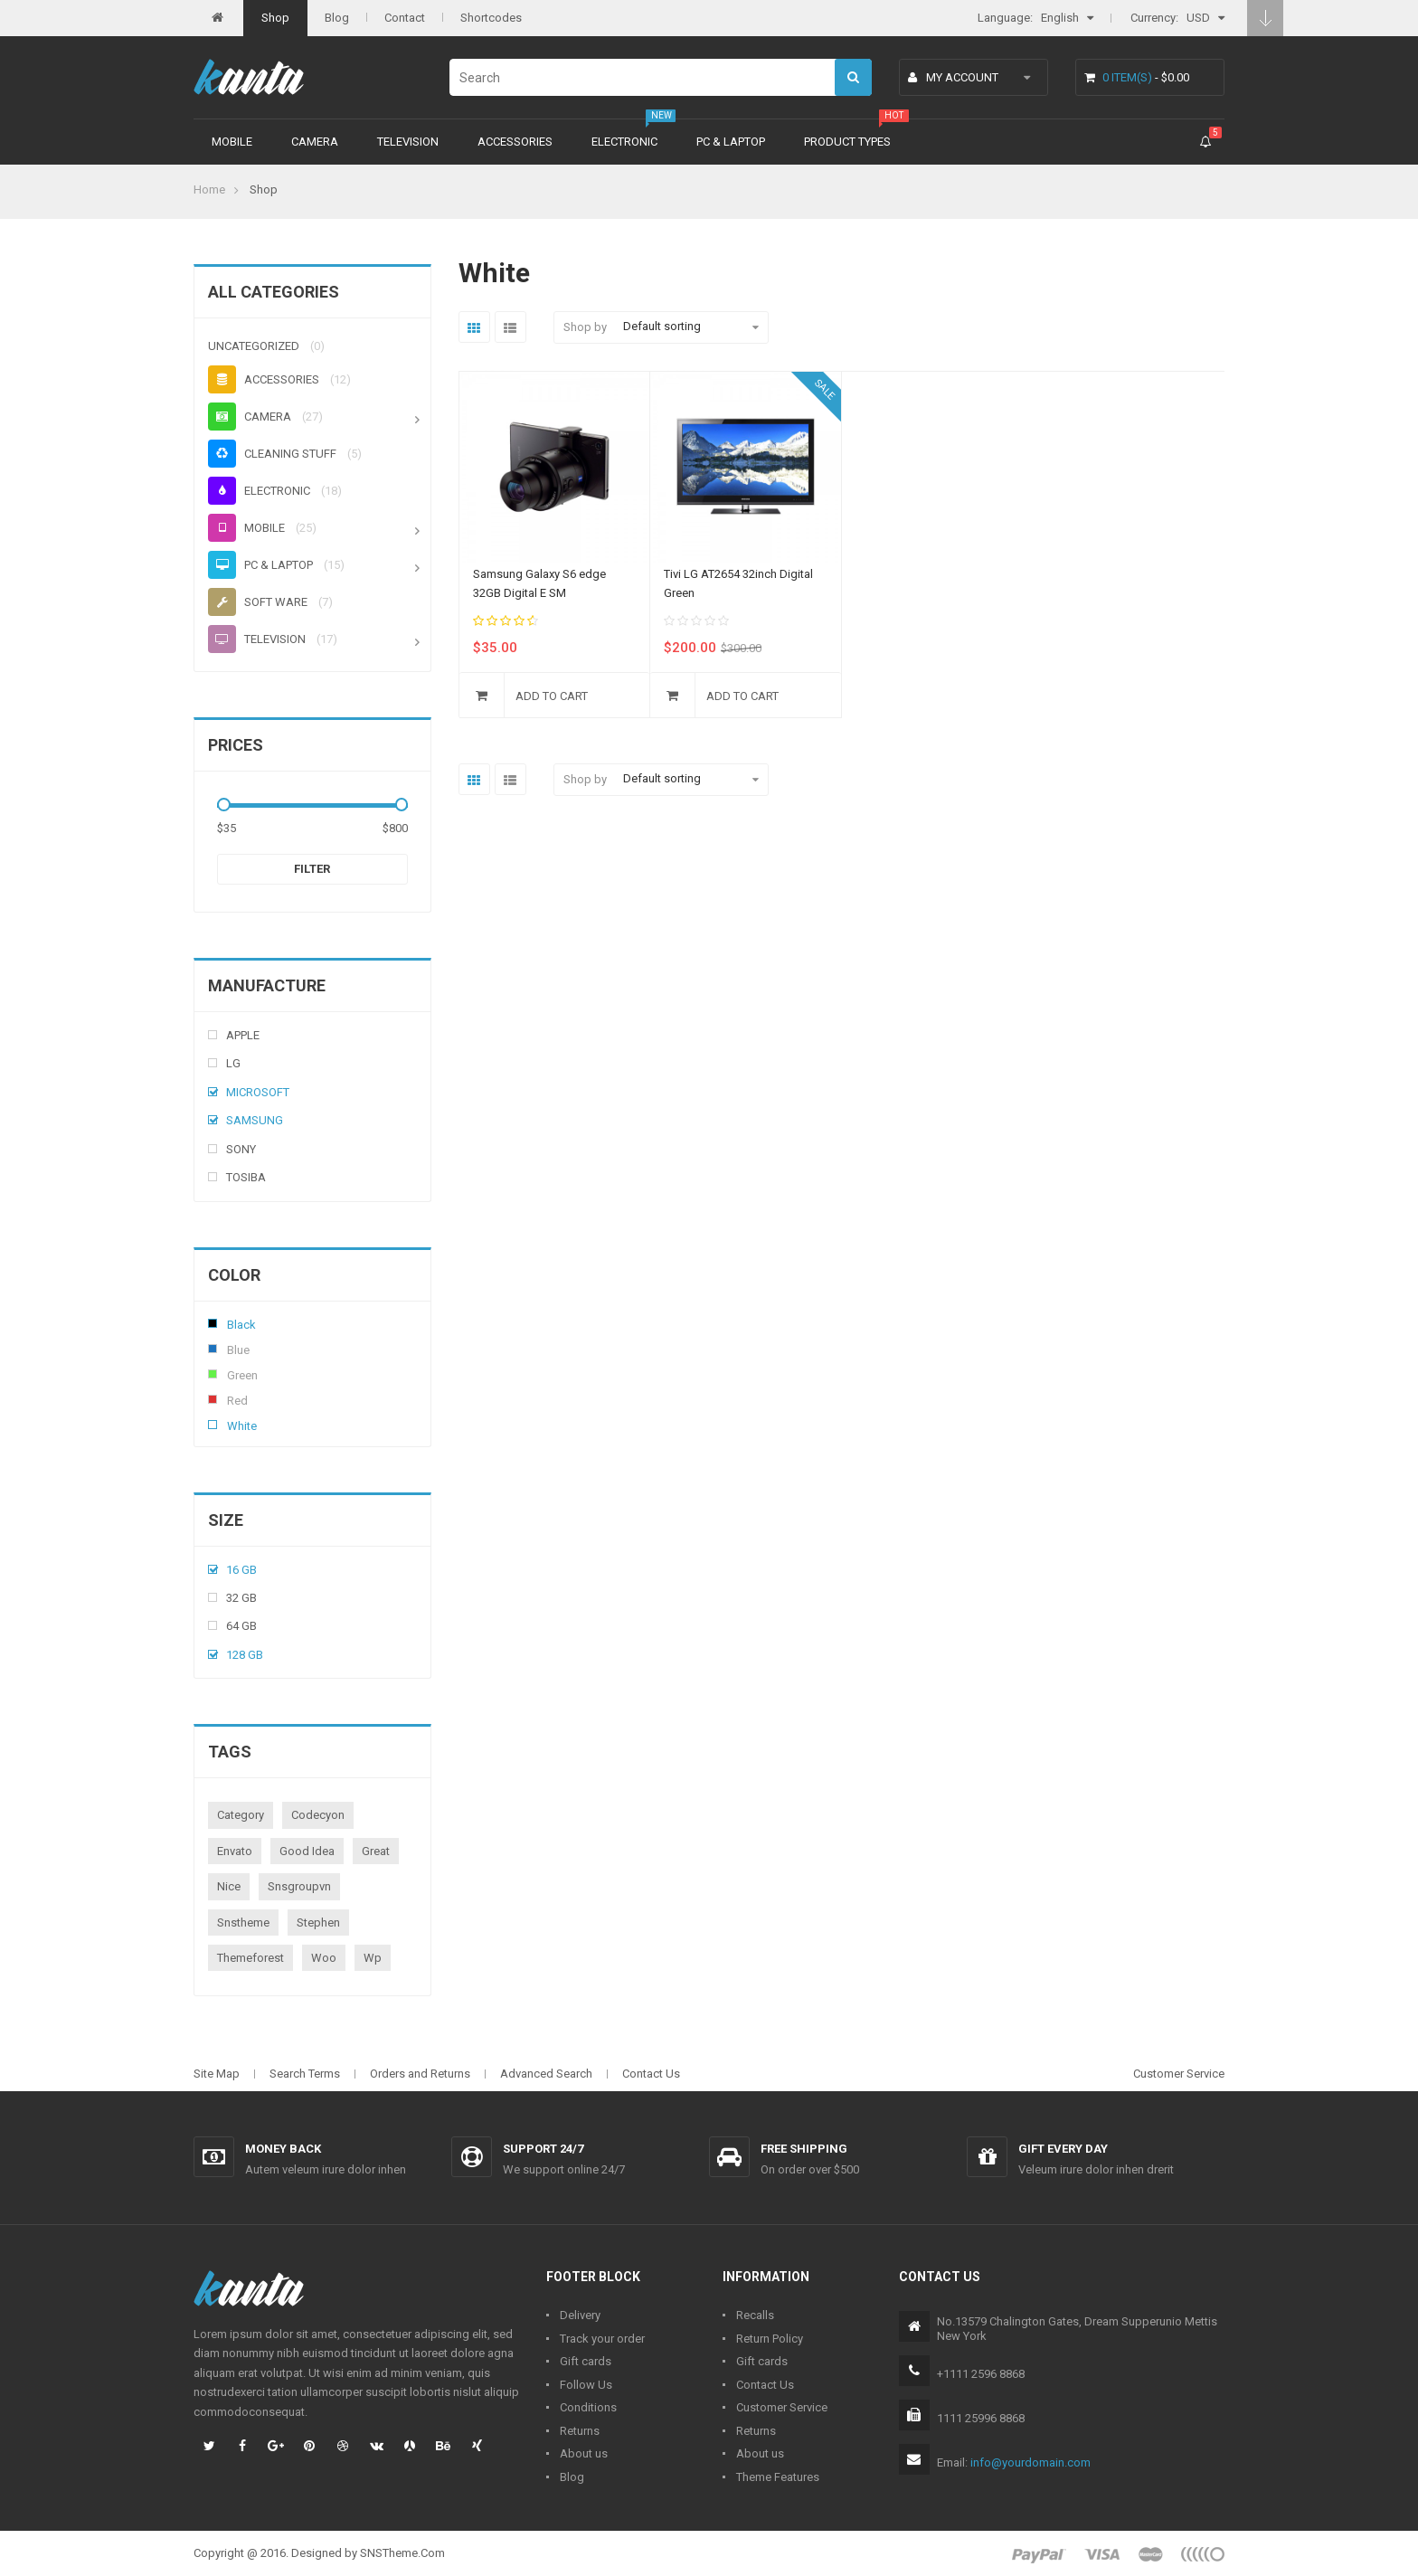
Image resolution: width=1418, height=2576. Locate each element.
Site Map (217, 2073)
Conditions (588, 2407)
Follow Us (586, 2384)
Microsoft (257, 1092)
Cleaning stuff (272, 453)
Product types (847, 141)
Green (212, 1373)
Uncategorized (253, 346)
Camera (314, 141)
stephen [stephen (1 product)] (318, 1922)
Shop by (585, 327)
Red (212, 1399)
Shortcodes (491, 17)
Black (212, 1323)
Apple (243, 1035)
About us (584, 2453)
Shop (275, 17)
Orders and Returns (420, 2073)
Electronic (624, 141)
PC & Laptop (730, 141)
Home (209, 189)
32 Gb (241, 1598)
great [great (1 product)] (376, 1851)
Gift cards (585, 2361)
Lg (233, 1063)
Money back (283, 2148)
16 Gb (241, 1570)
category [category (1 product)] (240, 1815)
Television (408, 141)
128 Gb (244, 1655)
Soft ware (257, 602)
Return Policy (769, 2338)
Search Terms (304, 2073)
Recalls (755, 2315)
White (212, 1424)
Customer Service (1178, 2073)
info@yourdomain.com (1030, 2462)
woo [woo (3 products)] (323, 1958)
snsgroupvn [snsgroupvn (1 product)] (299, 1886)
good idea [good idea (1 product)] (307, 1851)
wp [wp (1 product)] (373, 1958)
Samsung (254, 1120)
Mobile (232, 141)
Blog (337, 17)
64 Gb (241, 1626)
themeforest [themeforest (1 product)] (250, 1958)
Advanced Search (546, 2073)
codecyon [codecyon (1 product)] (318, 1815)
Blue (212, 1348)
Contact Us (651, 2073)
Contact (404, 17)
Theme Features (777, 2477)
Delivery (580, 2315)
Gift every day (1063, 2148)
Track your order (602, 2338)
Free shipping (804, 2148)
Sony (241, 1149)
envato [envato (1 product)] (234, 1851)
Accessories (515, 141)
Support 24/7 (543, 2148)
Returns (580, 2431)
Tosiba (246, 1177)
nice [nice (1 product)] (229, 1886)
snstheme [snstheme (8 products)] (243, 1922)
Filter (312, 869)
